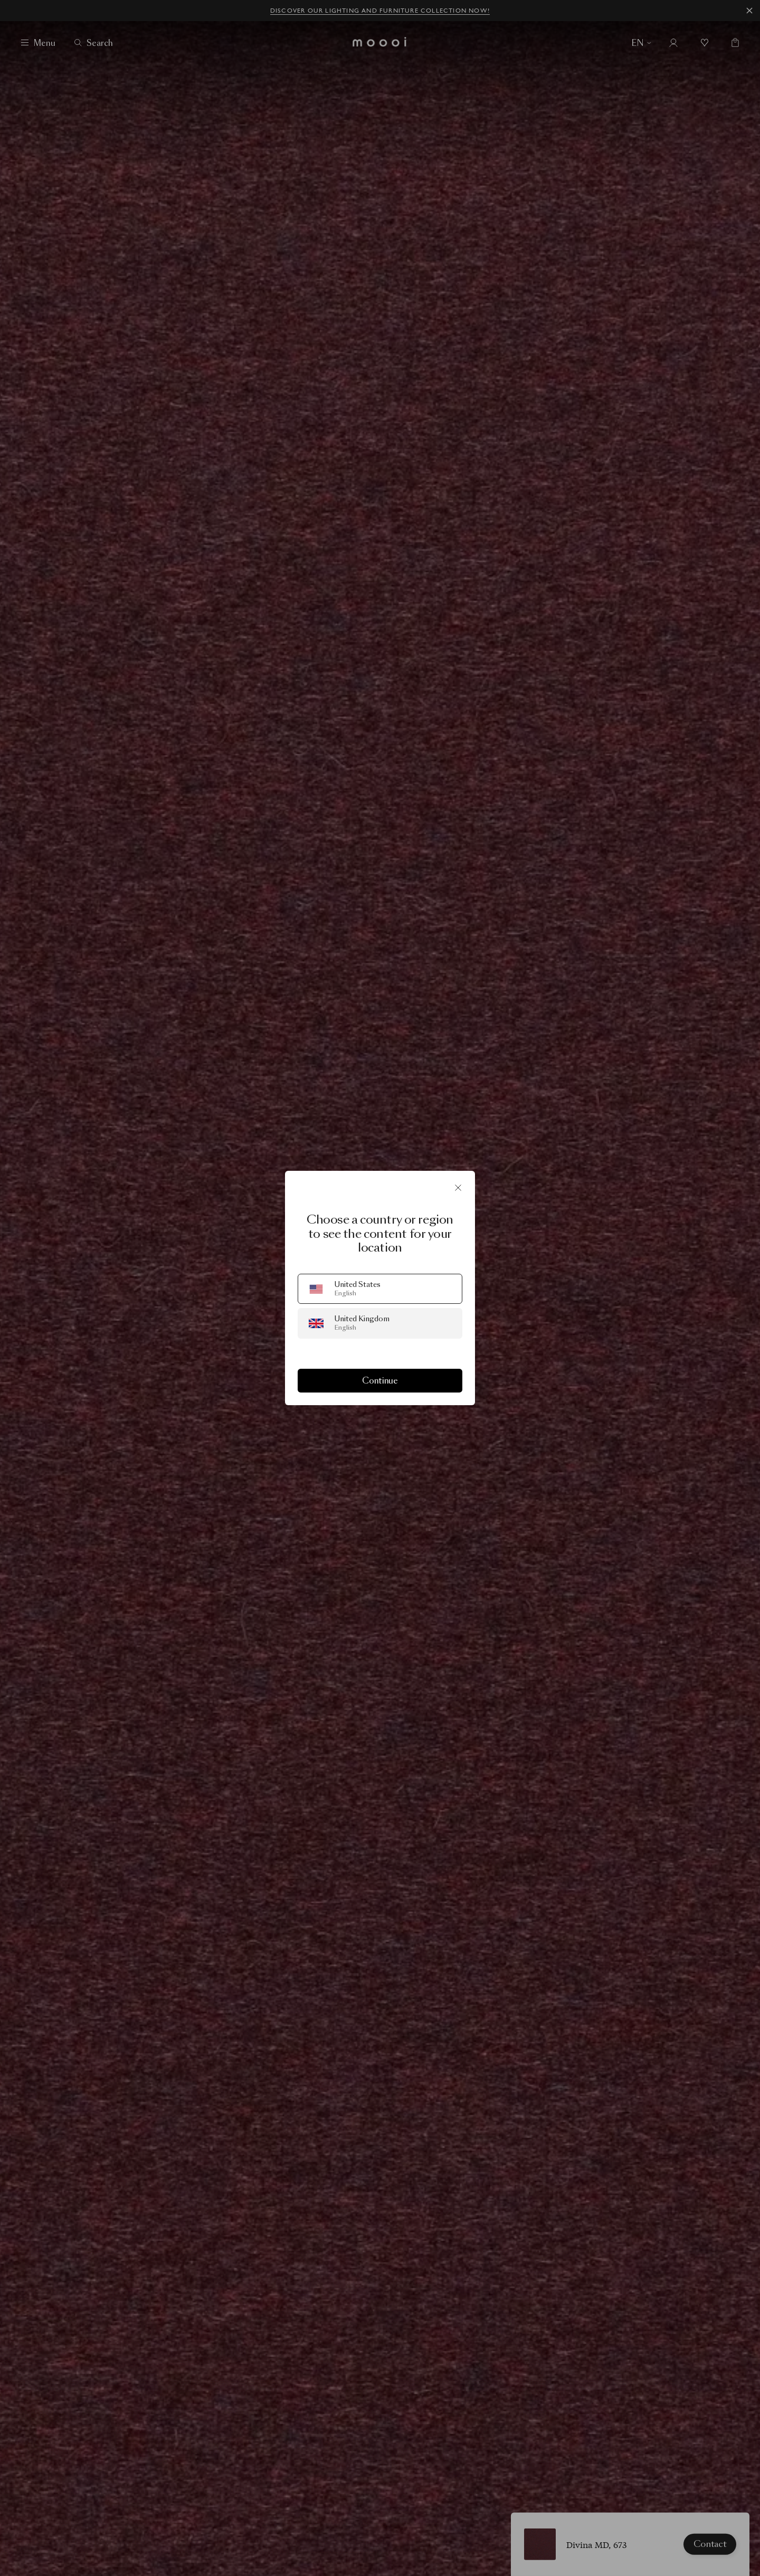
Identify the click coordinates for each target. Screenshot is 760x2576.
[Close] (458, 1187)
